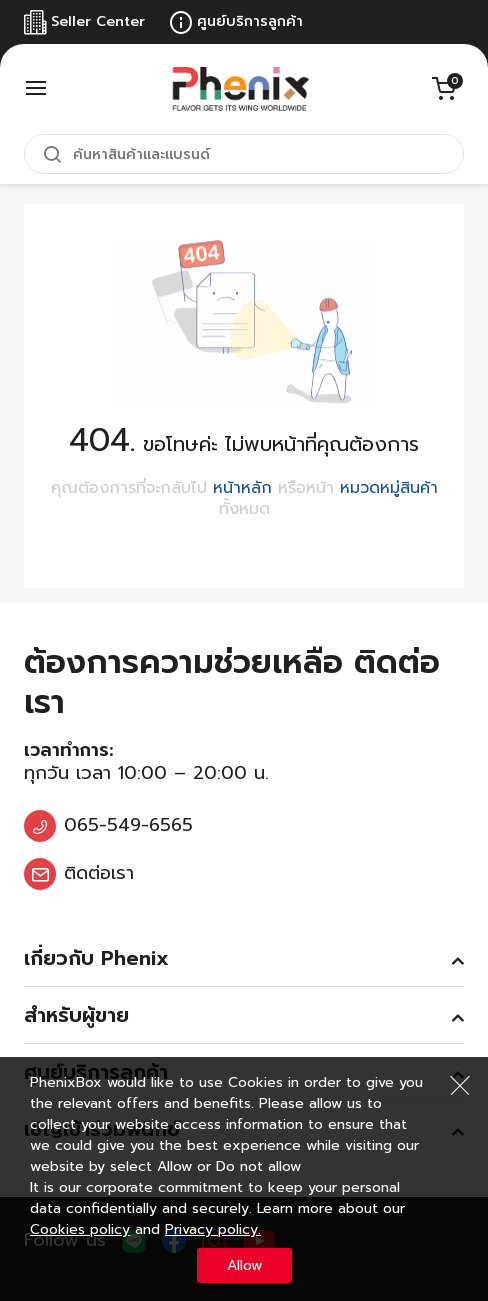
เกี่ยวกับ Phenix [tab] (96, 958)
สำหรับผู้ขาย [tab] (76, 1015)
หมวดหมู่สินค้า (389, 488)
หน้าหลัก (242, 488)
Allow (244, 1265)
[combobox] (244, 154)
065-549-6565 (128, 825)
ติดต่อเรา (99, 873)
